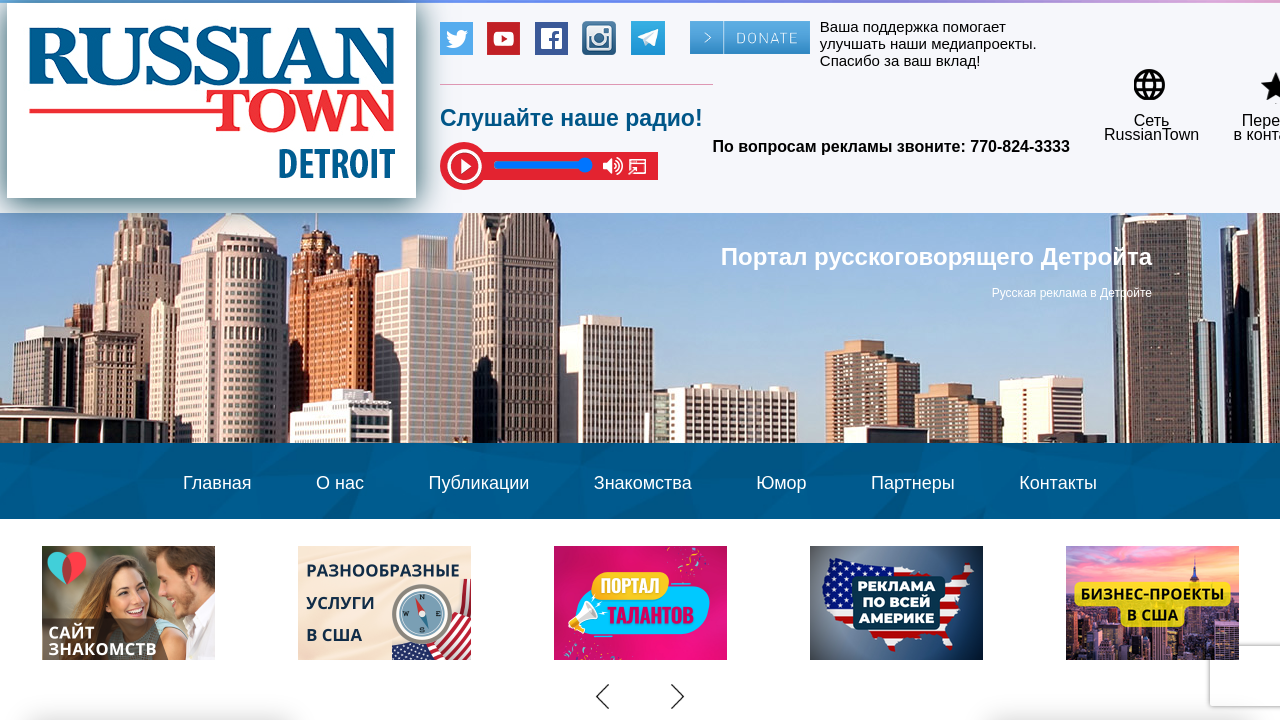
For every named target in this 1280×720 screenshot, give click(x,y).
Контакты (1058, 483)
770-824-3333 (1020, 146)
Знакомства (643, 483)
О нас (340, 483)
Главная (217, 483)
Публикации (478, 483)
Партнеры (913, 483)
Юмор (781, 483)
